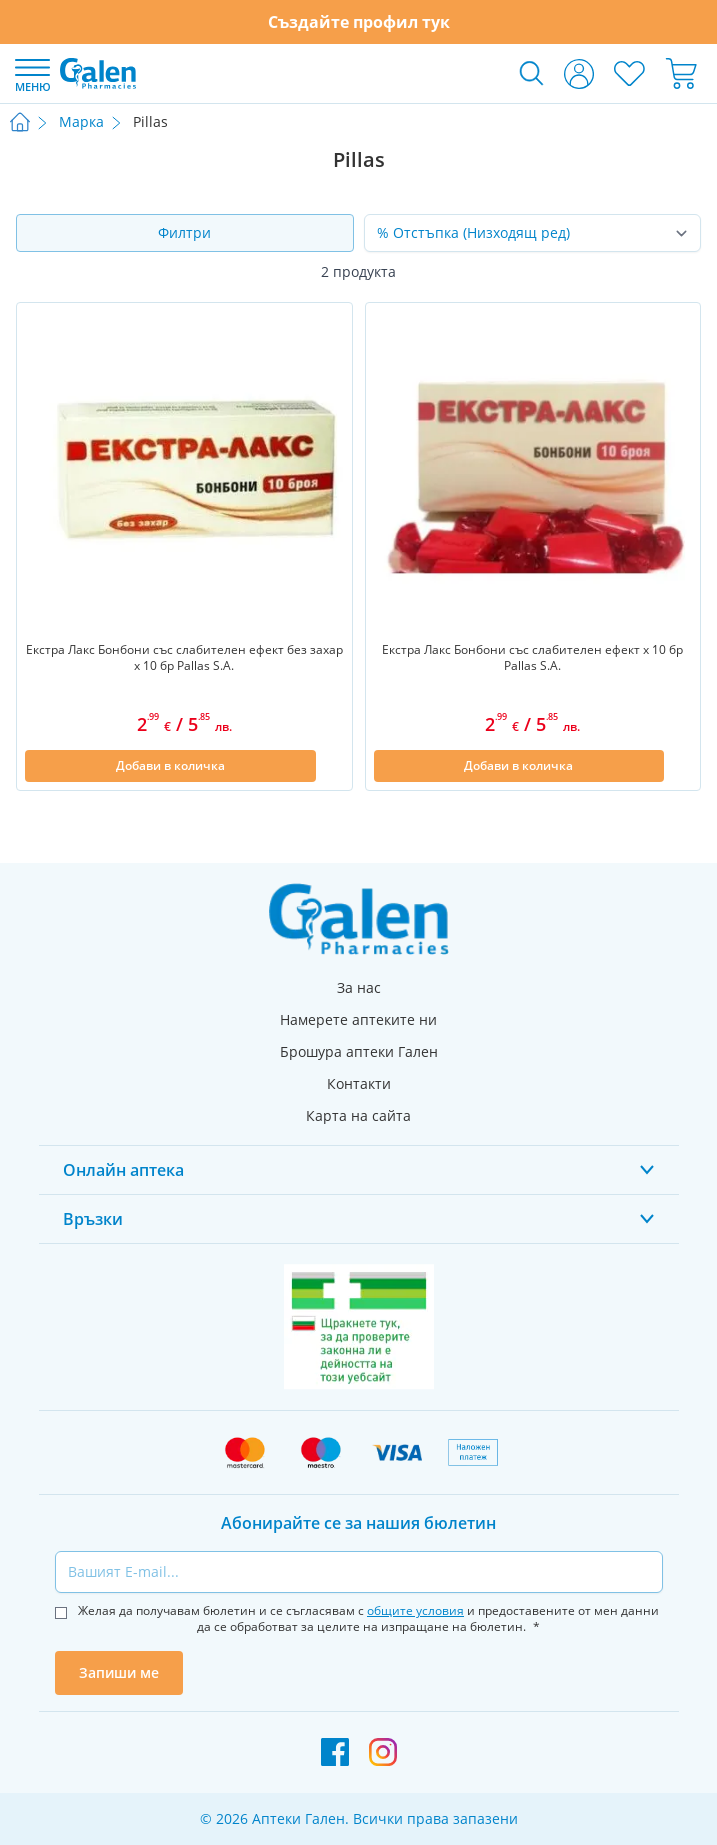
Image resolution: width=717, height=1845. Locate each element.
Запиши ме (119, 1672)
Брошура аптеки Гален (359, 1051)
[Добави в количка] (170, 766)
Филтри (184, 232)
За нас (359, 987)
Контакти (359, 1083)
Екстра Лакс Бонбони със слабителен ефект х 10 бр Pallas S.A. (532, 658)
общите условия (415, 1610)
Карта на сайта (358, 1115)
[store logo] (98, 73)
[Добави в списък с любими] (332, 766)
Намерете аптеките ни (358, 1019)
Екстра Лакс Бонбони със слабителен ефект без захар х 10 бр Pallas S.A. (184, 658)
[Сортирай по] (533, 233)
